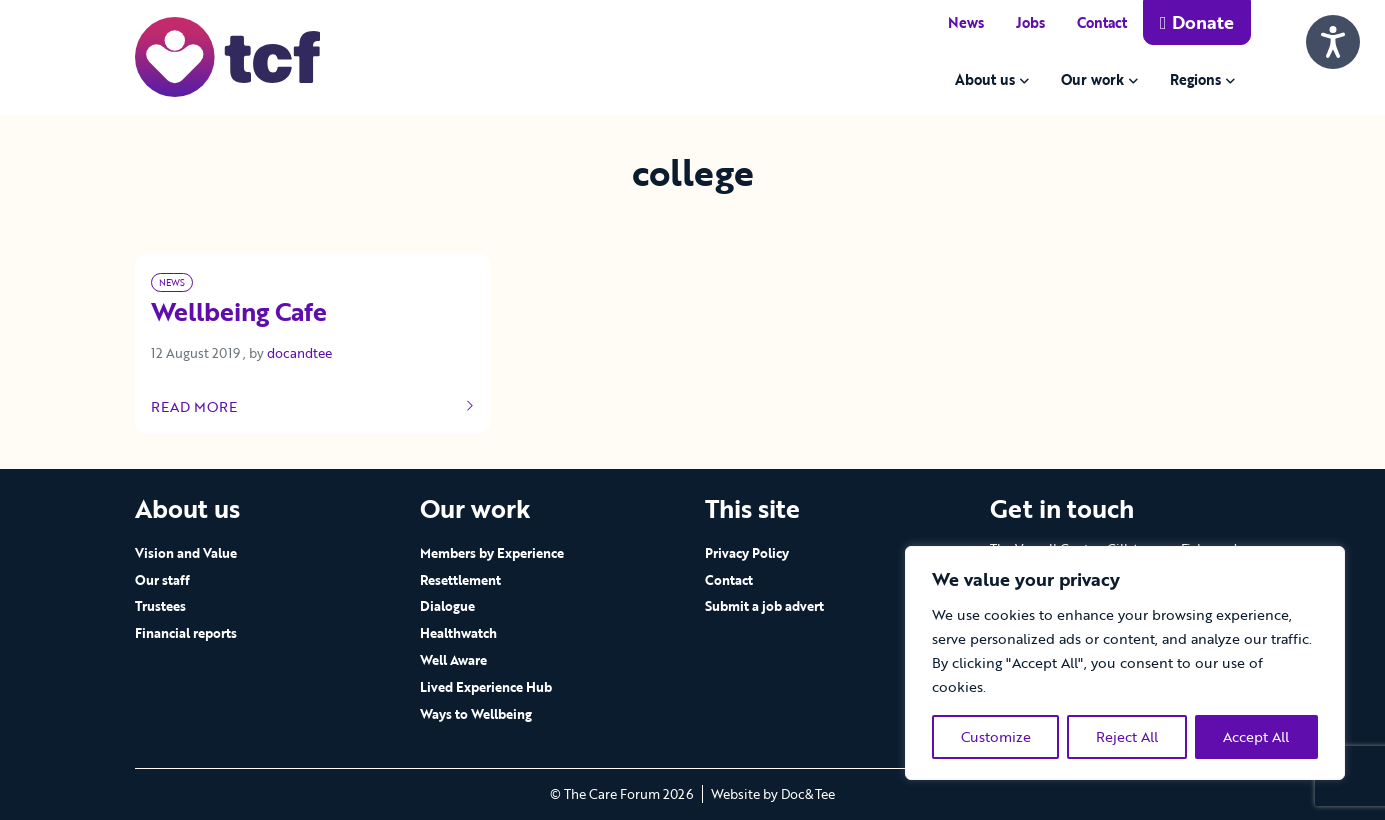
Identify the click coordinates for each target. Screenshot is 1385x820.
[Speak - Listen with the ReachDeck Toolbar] (1333, 42)
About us (985, 79)
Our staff (162, 580)
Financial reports (186, 633)
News (966, 22)
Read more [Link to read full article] (313, 407)
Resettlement (460, 580)
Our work (1092, 79)
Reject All (1127, 736)
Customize (996, 736)
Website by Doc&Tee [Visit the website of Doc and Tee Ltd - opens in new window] (773, 794)
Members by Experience (492, 553)
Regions (1195, 79)
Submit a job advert (764, 606)
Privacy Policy (747, 553)
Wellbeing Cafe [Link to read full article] (239, 313)
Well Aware (453, 660)
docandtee (299, 353)
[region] (1125, 663)
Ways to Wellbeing (476, 714)
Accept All (1256, 736)
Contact (1102, 22)
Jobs (1030, 22)
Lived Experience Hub (486, 687)
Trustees (160, 606)
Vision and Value (186, 553)
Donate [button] (1197, 22)
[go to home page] (228, 55)
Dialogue (447, 606)
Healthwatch (458, 633)
